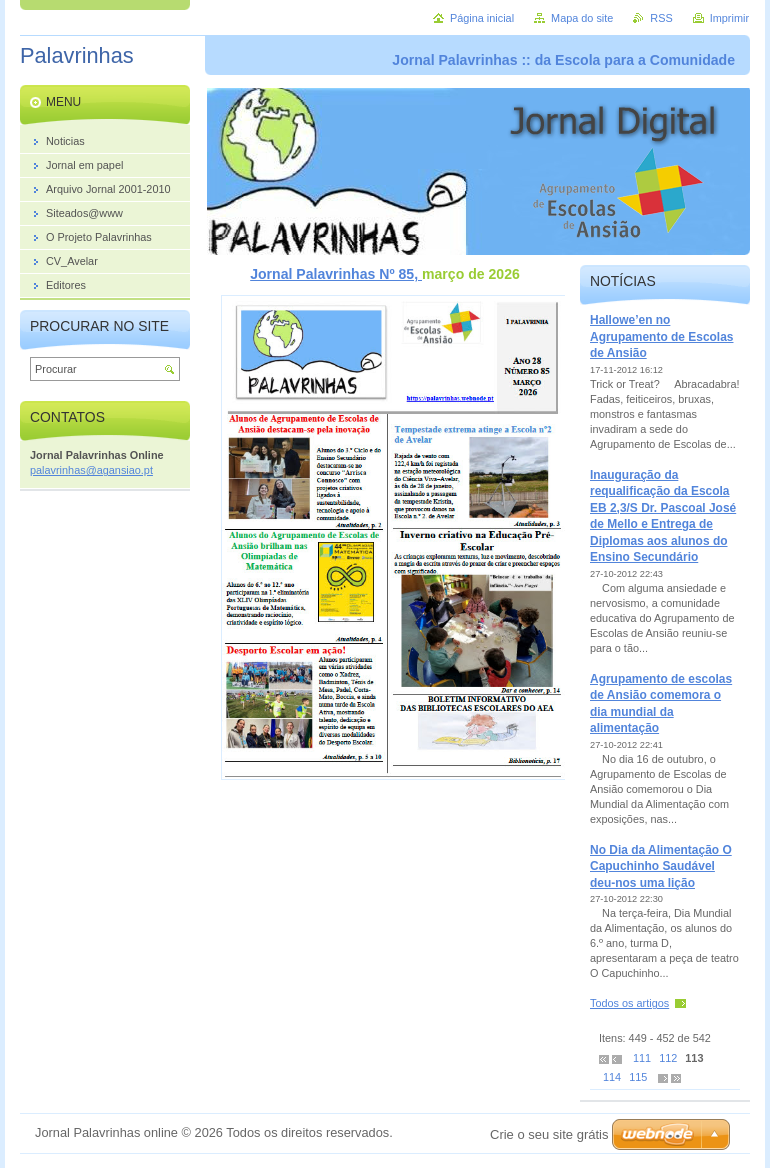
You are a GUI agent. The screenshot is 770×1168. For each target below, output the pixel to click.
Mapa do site (582, 18)
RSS (661, 18)
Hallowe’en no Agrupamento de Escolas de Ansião (661, 336)
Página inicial (482, 18)
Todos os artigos (629, 1003)
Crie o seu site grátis (549, 1134)
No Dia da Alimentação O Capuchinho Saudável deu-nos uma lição (661, 866)
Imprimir (729, 18)
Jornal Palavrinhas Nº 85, (336, 274)
